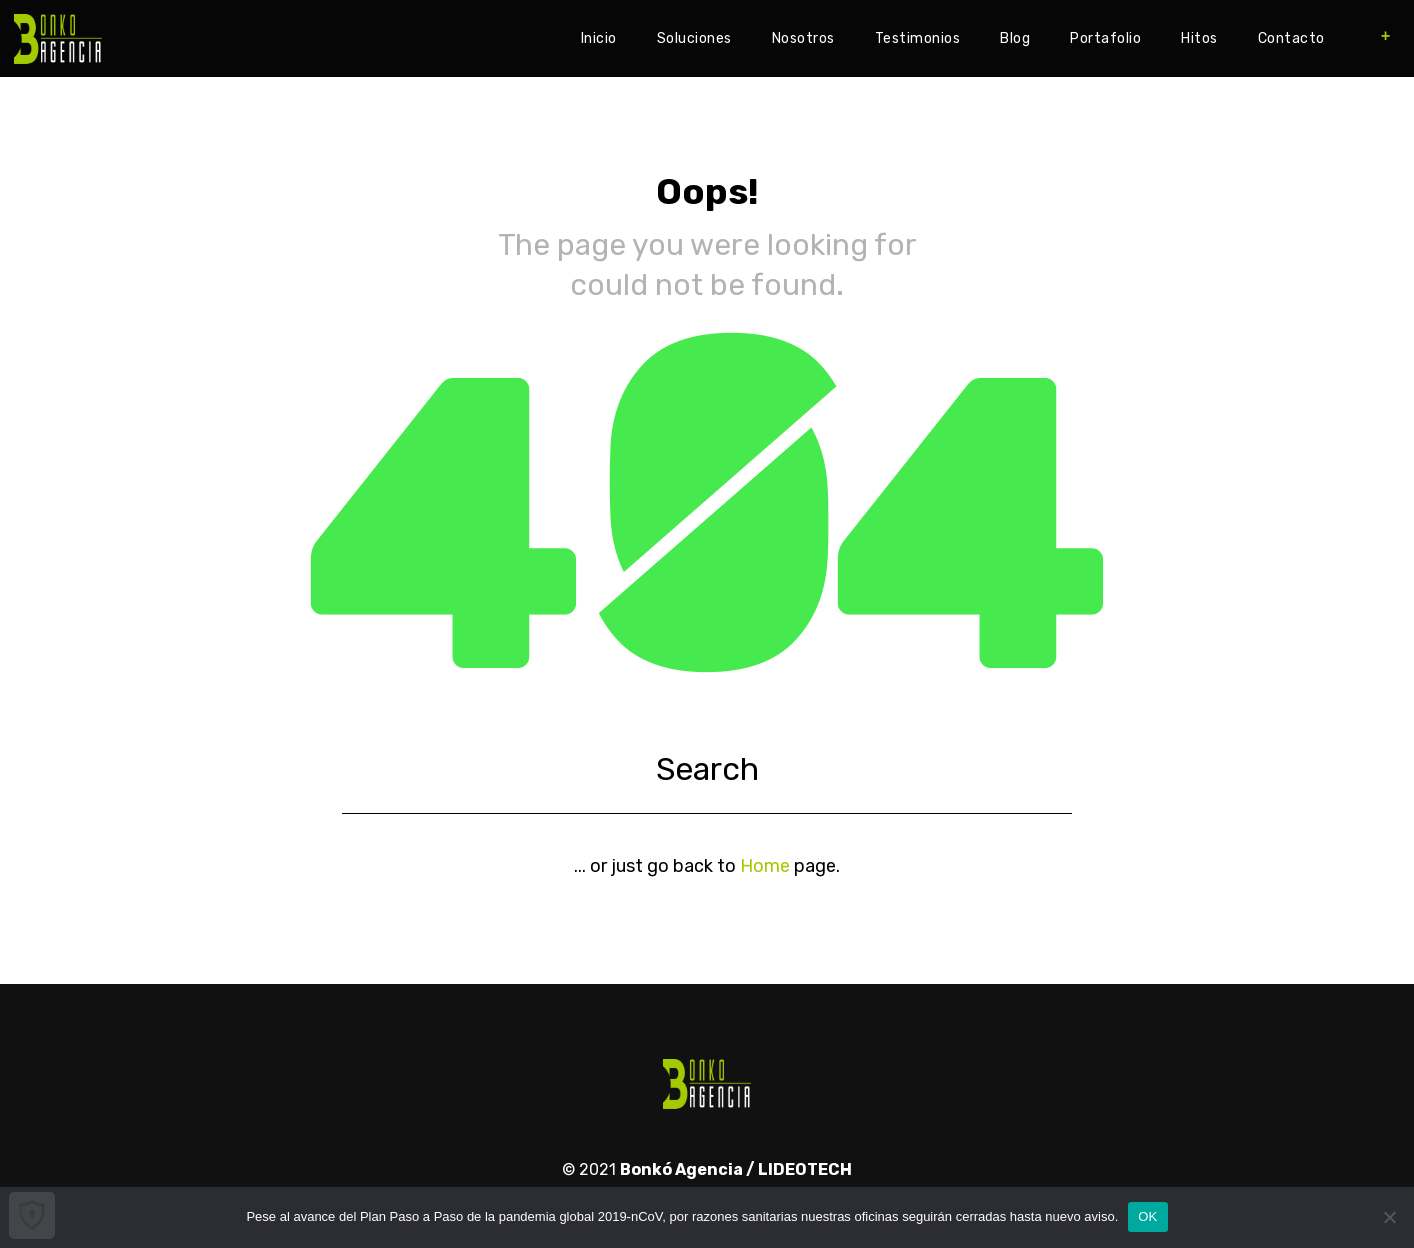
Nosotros (803, 38)
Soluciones (694, 38)
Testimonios (918, 38)
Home (765, 866)
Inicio (599, 38)
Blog (1015, 38)
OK (1147, 1216)
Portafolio (1105, 38)
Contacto (1291, 38)
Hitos (1199, 38)
